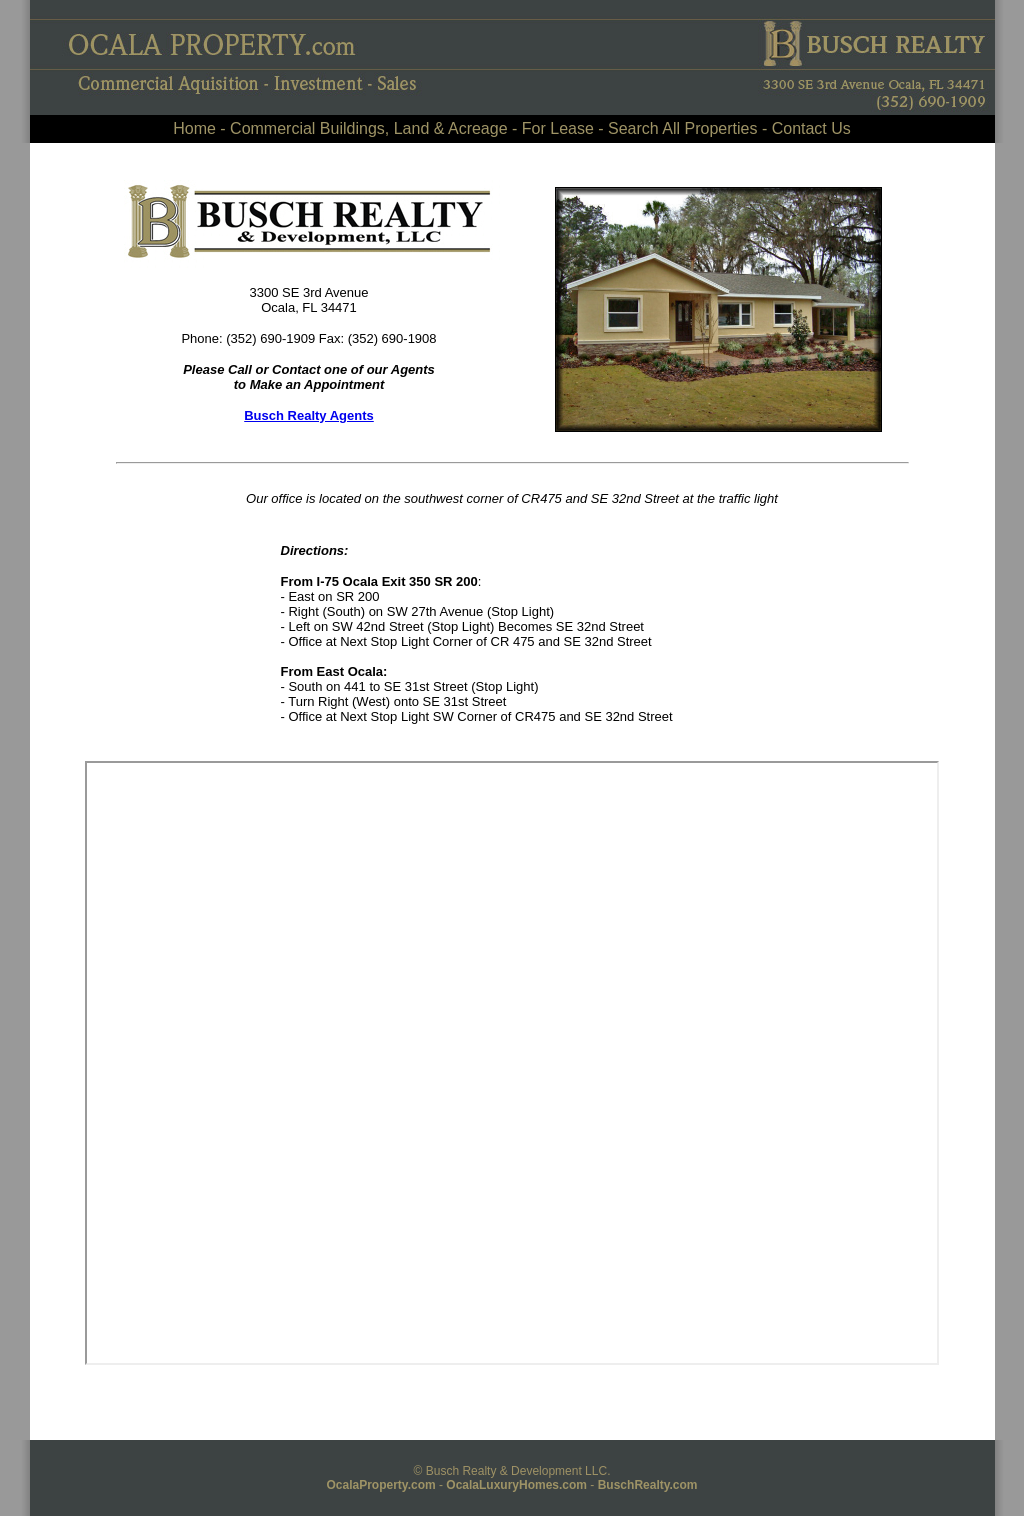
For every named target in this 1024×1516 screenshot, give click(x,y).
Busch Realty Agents (309, 415)
